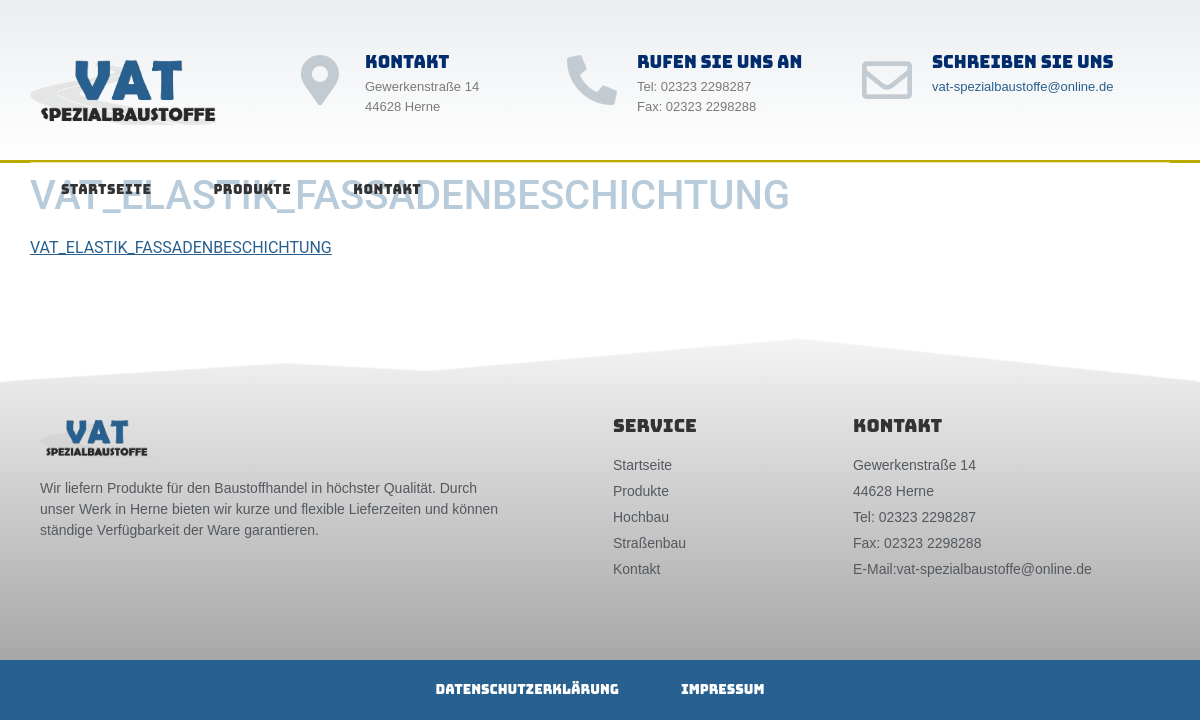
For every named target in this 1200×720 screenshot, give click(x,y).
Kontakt (387, 189)
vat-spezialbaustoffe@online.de (1022, 86)
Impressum (723, 689)
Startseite (106, 189)
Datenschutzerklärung (527, 689)
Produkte (252, 189)
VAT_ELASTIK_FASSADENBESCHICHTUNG (181, 247)
